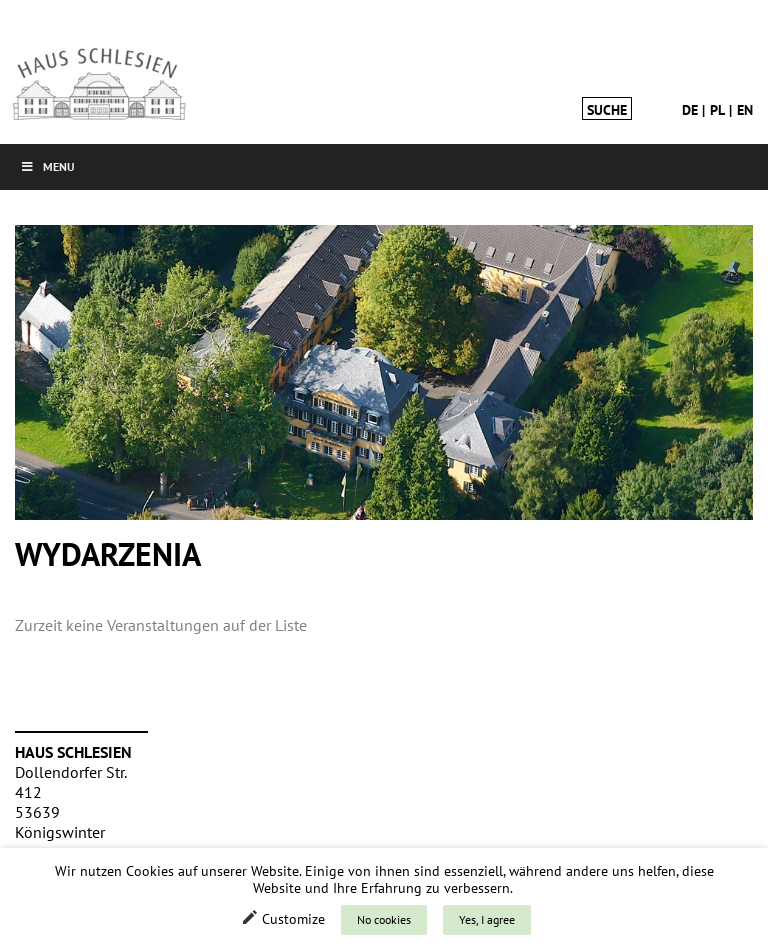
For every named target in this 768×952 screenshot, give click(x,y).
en (745, 110)
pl (717, 110)
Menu (47, 166)
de (690, 110)
